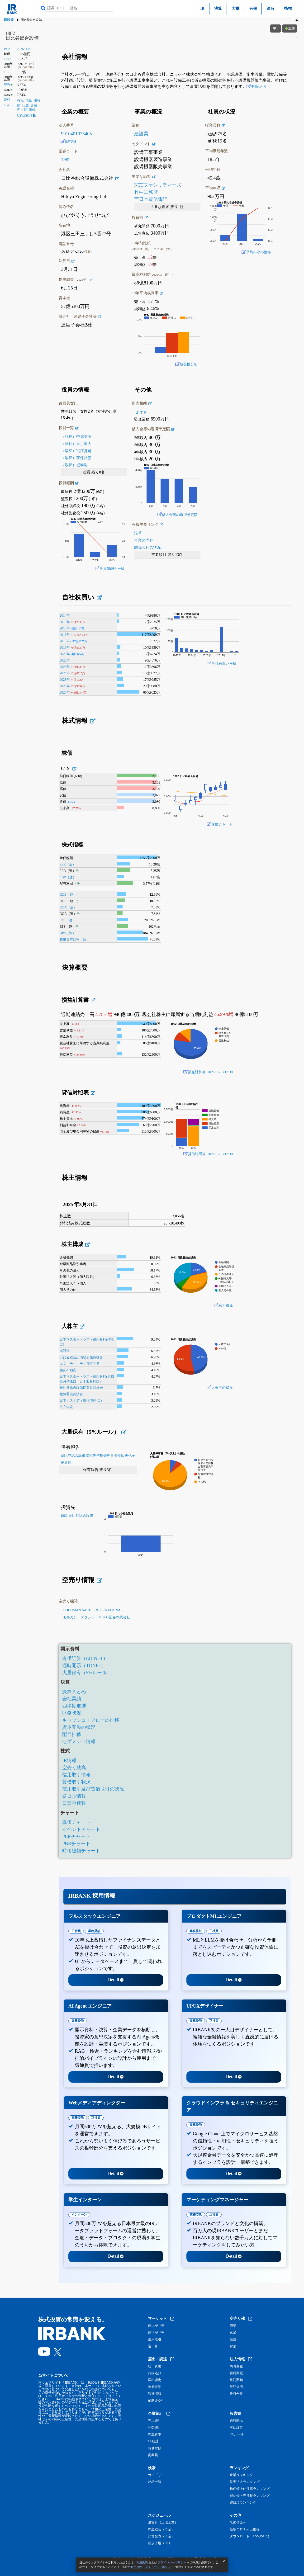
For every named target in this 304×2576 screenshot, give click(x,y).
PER (6, 59)
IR (202, 8)
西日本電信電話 (150, 199)
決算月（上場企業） (163, 2522)
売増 (233, 2325)
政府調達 (70, 141)
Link (7, 105)
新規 (233, 2339)
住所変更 (236, 2373)
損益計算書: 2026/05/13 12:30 (210, 1072)
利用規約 (142, 2562)
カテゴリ (154, 2475)
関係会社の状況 (147, 547)
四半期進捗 (74, 1705)
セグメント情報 (78, 1741)
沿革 (138, 533)
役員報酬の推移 (112, 568)
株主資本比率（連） (75, 939)
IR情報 (69, 1760)
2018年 (65, 641)
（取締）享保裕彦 (76, 458)
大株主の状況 (222, 1387)
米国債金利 (238, 2522)
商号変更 (236, 2366)
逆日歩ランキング (243, 2502)
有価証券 (236, 2427)
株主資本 (154, 2434)
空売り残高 (74, 1767)
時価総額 (154, 2448)
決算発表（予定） (161, 2536)
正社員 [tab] (76, 1931)
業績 (33, 106)
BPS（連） (68, 933)
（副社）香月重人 (76, 444)
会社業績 (71, 1698)
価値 (32, 110)
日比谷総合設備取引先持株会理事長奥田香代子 (98, 1455)
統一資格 (154, 2366)
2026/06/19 (24, 49)
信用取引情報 (76, 1774)
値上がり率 (156, 2325)
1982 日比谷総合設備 (77, 1515)
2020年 (65, 654)
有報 (253, 8)
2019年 (65, 647)
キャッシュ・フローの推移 (90, 1720)
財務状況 (71, 1713)
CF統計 (153, 2441)
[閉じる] (224, 2561)
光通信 (65, 1351)
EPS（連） (68, 920)
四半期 (22, 110)
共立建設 (66, 1407)
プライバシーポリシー (172, 2562)
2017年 (65, 635)
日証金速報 (74, 1803)
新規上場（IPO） (160, 2543)
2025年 (65, 679)
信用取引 (154, 2339)
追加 (290, 28)
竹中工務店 (146, 192)
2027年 (65, 692)
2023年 (65, 667)
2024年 (65, 673)
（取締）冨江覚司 (76, 451)
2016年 (65, 628)
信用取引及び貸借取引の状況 (93, 1788)
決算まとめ (74, 1691)
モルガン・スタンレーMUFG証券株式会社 (96, 1617)
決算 (218, 8)
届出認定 (154, 2380)
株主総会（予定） (161, 2529)
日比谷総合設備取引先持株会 (81, 1357)
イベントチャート (81, 1829)
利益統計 (154, 2427)
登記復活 (236, 2387)
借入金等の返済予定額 (180, 514)
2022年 (65, 660)
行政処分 (154, 2373)
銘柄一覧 (154, 2482)
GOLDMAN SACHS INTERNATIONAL (93, 1610)
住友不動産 (68, 1370)
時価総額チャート (81, 1850)
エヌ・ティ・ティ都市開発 (80, 1364)
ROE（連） (68, 894)
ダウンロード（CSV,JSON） (250, 2536)
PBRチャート (76, 1843)
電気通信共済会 (71, 1394)
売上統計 (154, 2420)
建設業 (9, 20)
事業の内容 (258, 87)
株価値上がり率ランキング (250, 2489)
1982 (7, 49)
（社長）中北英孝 (76, 437)
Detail (116, 1979)
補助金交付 (156, 2400)
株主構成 (225, 1305)
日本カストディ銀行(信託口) (81, 1400)
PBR (7, 72)
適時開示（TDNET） (84, 1665)
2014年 (65, 615)
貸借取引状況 (76, 1781)
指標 (288, 8)
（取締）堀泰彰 (74, 465)
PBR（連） (68, 877)
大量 (235, 8)
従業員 (153, 2455)
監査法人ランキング (245, 2482)
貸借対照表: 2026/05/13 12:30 (210, 1154)
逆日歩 (153, 2346)
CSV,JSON (26, 115)
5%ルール (237, 2434)
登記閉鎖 (236, 2380)
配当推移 (71, 1734)
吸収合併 (236, 2394)
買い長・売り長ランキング (250, 2495)
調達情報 (154, 2394)
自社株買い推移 (223, 664)
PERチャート (76, 1836)
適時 (270, 8)
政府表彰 (154, 2387)
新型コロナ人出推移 (245, 2529)
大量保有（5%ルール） (86, 1672)
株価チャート (222, 824)
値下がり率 (156, 2332)
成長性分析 (189, 364)
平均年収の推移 (258, 252)
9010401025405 (76, 133)
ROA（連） (68, 907)
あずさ (141, 412)
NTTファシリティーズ (157, 185)
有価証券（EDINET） (85, 1658)
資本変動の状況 (78, 1727)
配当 (7, 84)
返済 (233, 2332)
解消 (233, 2346)
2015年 (65, 622)
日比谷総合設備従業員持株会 (81, 1388)
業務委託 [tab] (94, 1931)
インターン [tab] (79, 2214)
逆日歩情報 (74, 1796)
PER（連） (68, 864)
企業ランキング (241, 2475)
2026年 (65, 686)
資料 (7, 99)
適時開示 (236, 2420)
